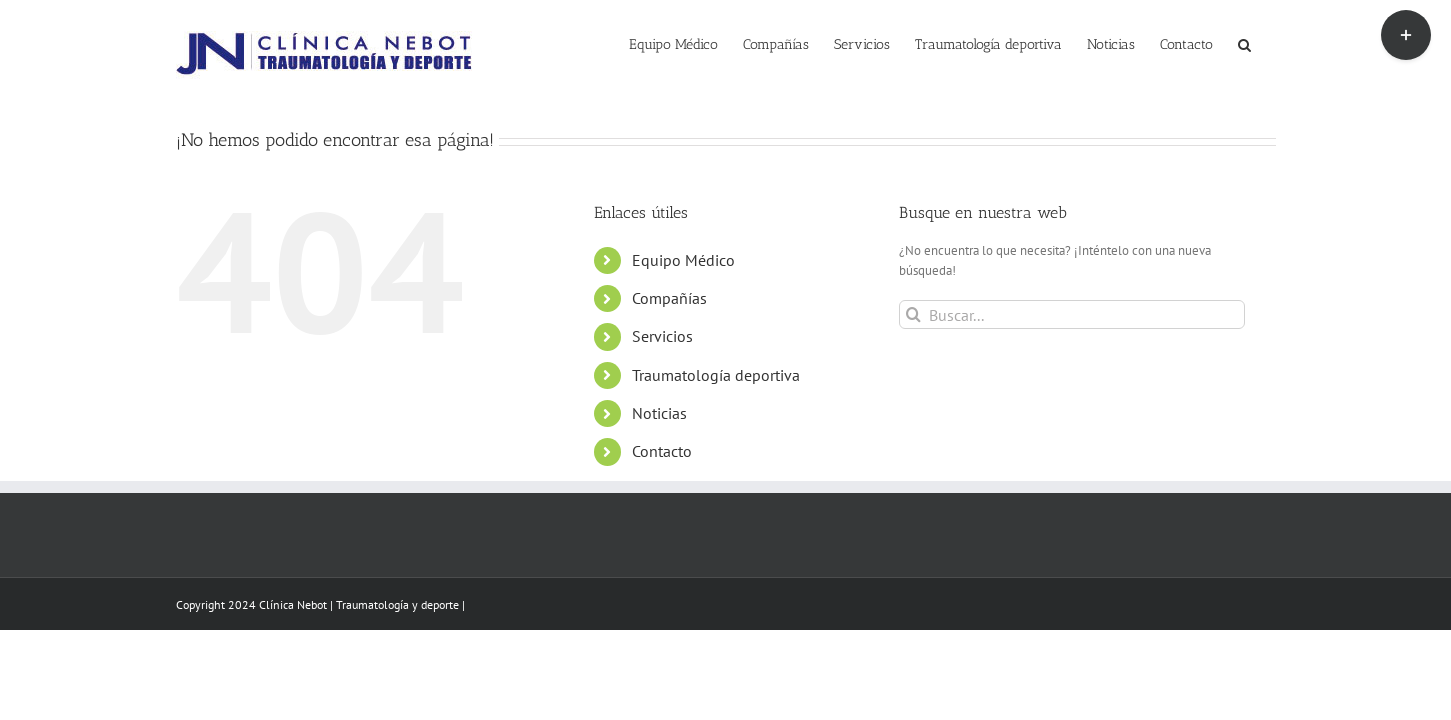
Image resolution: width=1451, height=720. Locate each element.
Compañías (669, 298)
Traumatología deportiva (716, 375)
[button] (1269, 43)
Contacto (662, 451)
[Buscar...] (1072, 314)
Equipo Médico (683, 260)
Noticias (659, 413)
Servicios (662, 336)
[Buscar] (913, 314)
